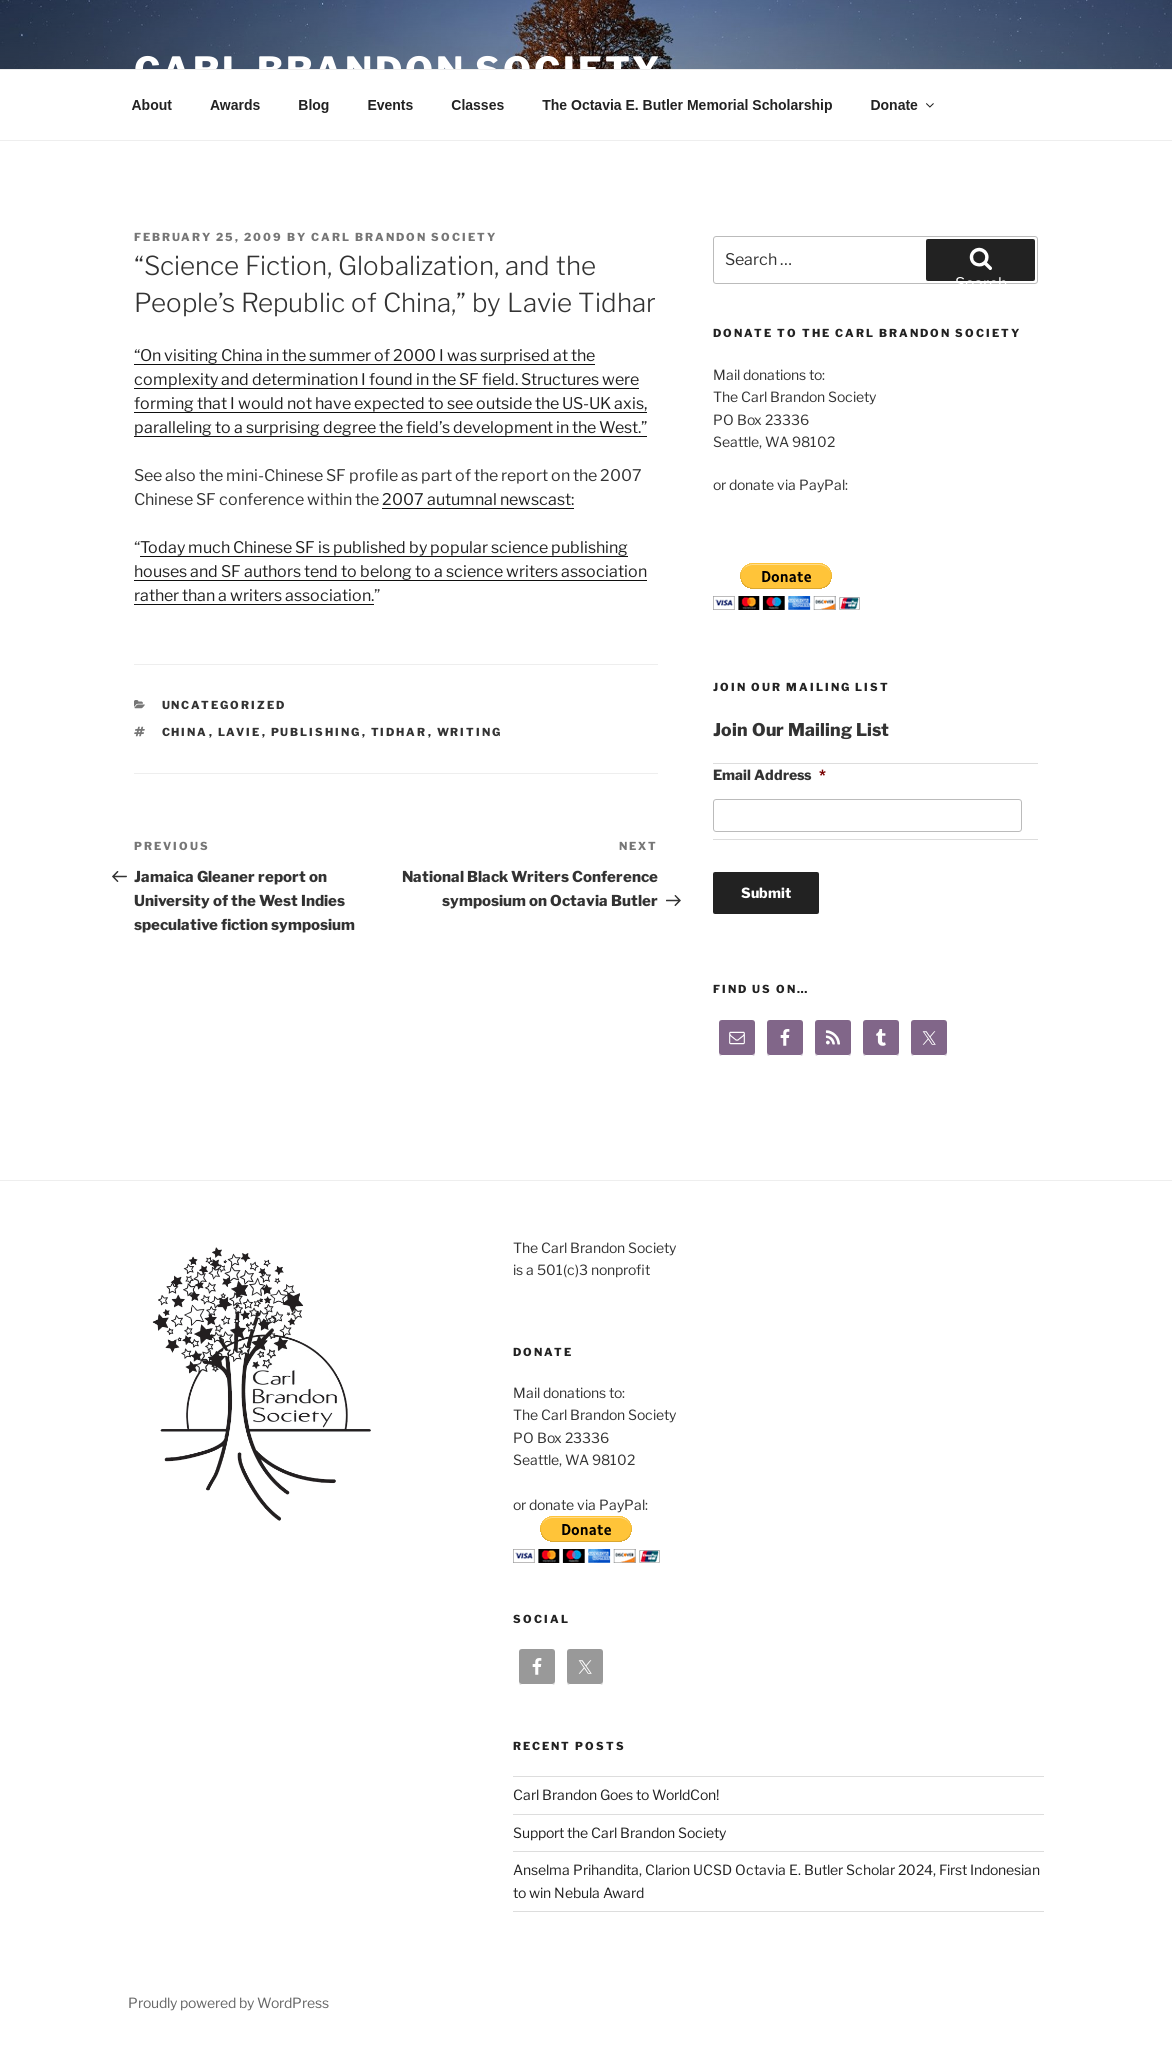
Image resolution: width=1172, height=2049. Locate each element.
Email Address (769, 774)
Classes (477, 105)
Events (390, 105)
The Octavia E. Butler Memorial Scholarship (687, 105)
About (152, 105)
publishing (316, 732)
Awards (235, 105)
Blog (313, 105)
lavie (240, 732)
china (185, 732)
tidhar (399, 732)
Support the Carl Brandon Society (619, 1832)
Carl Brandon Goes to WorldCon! (616, 1794)
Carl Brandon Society (404, 237)
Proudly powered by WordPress (228, 2002)
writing (470, 732)
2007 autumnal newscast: (478, 499)
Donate (903, 105)
